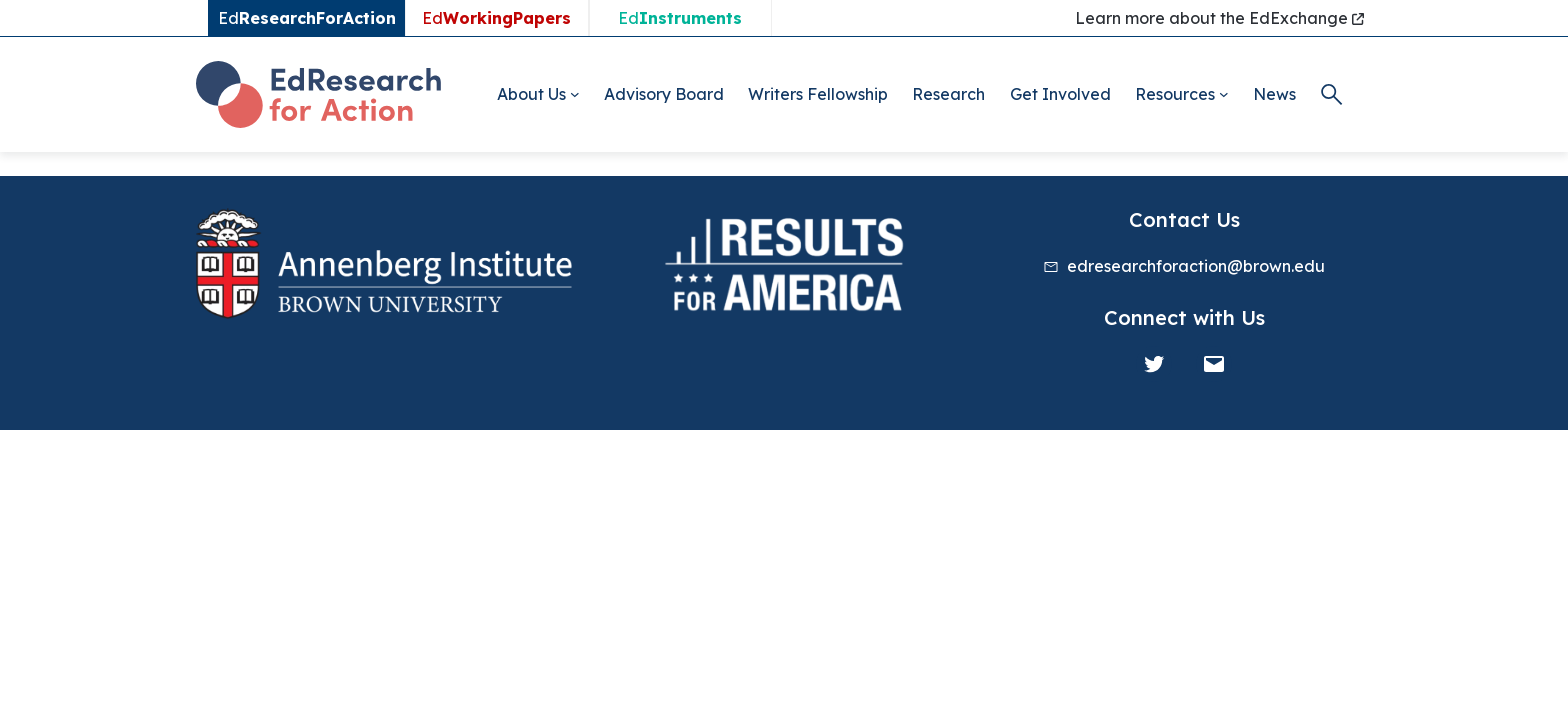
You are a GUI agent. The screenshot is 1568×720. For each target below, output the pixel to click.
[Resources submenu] (1224, 94)
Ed (496, 18)
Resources (1175, 94)
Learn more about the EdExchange (1219, 18)
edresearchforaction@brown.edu (1196, 266)
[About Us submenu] (575, 94)
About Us (531, 94)
